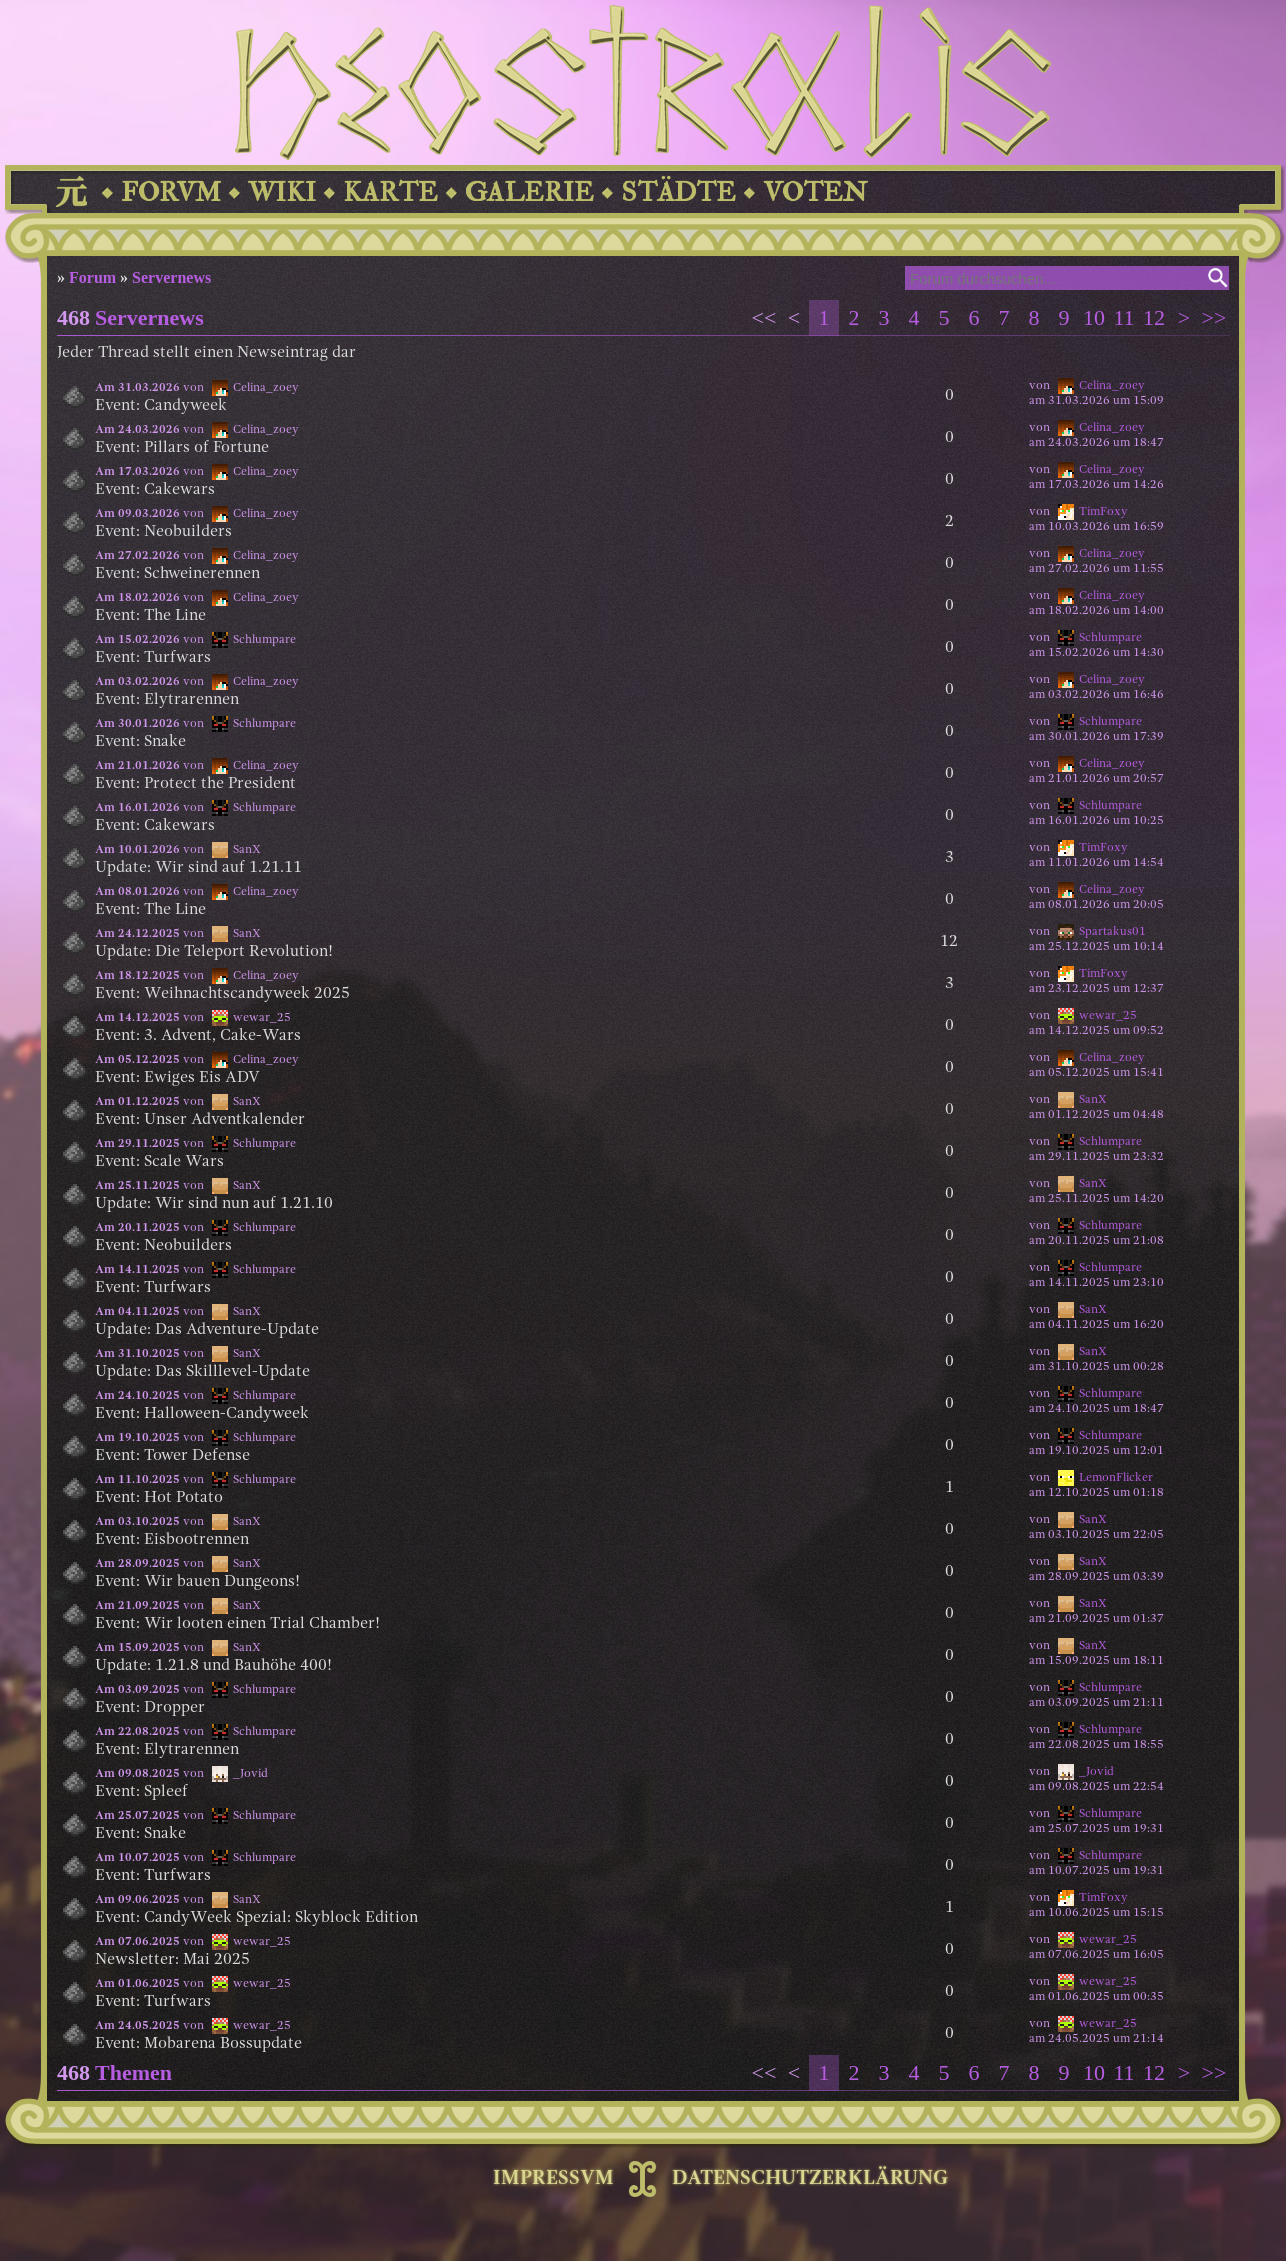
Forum (92, 277)
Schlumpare (1110, 638)
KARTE (390, 192)
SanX (1093, 1100)
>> (1214, 317)
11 (1123, 317)
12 (1154, 317)
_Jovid (1096, 1772)
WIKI (282, 192)
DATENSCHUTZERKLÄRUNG (810, 2179)
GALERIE (529, 192)
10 (1094, 317)
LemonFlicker (1116, 1478)
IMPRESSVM (553, 2179)
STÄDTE (678, 192)
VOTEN (815, 192)
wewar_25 (1108, 1016)
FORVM (171, 192)
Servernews (171, 277)
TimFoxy (1103, 512)
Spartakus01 (1112, 932)
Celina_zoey (1112, 386)
